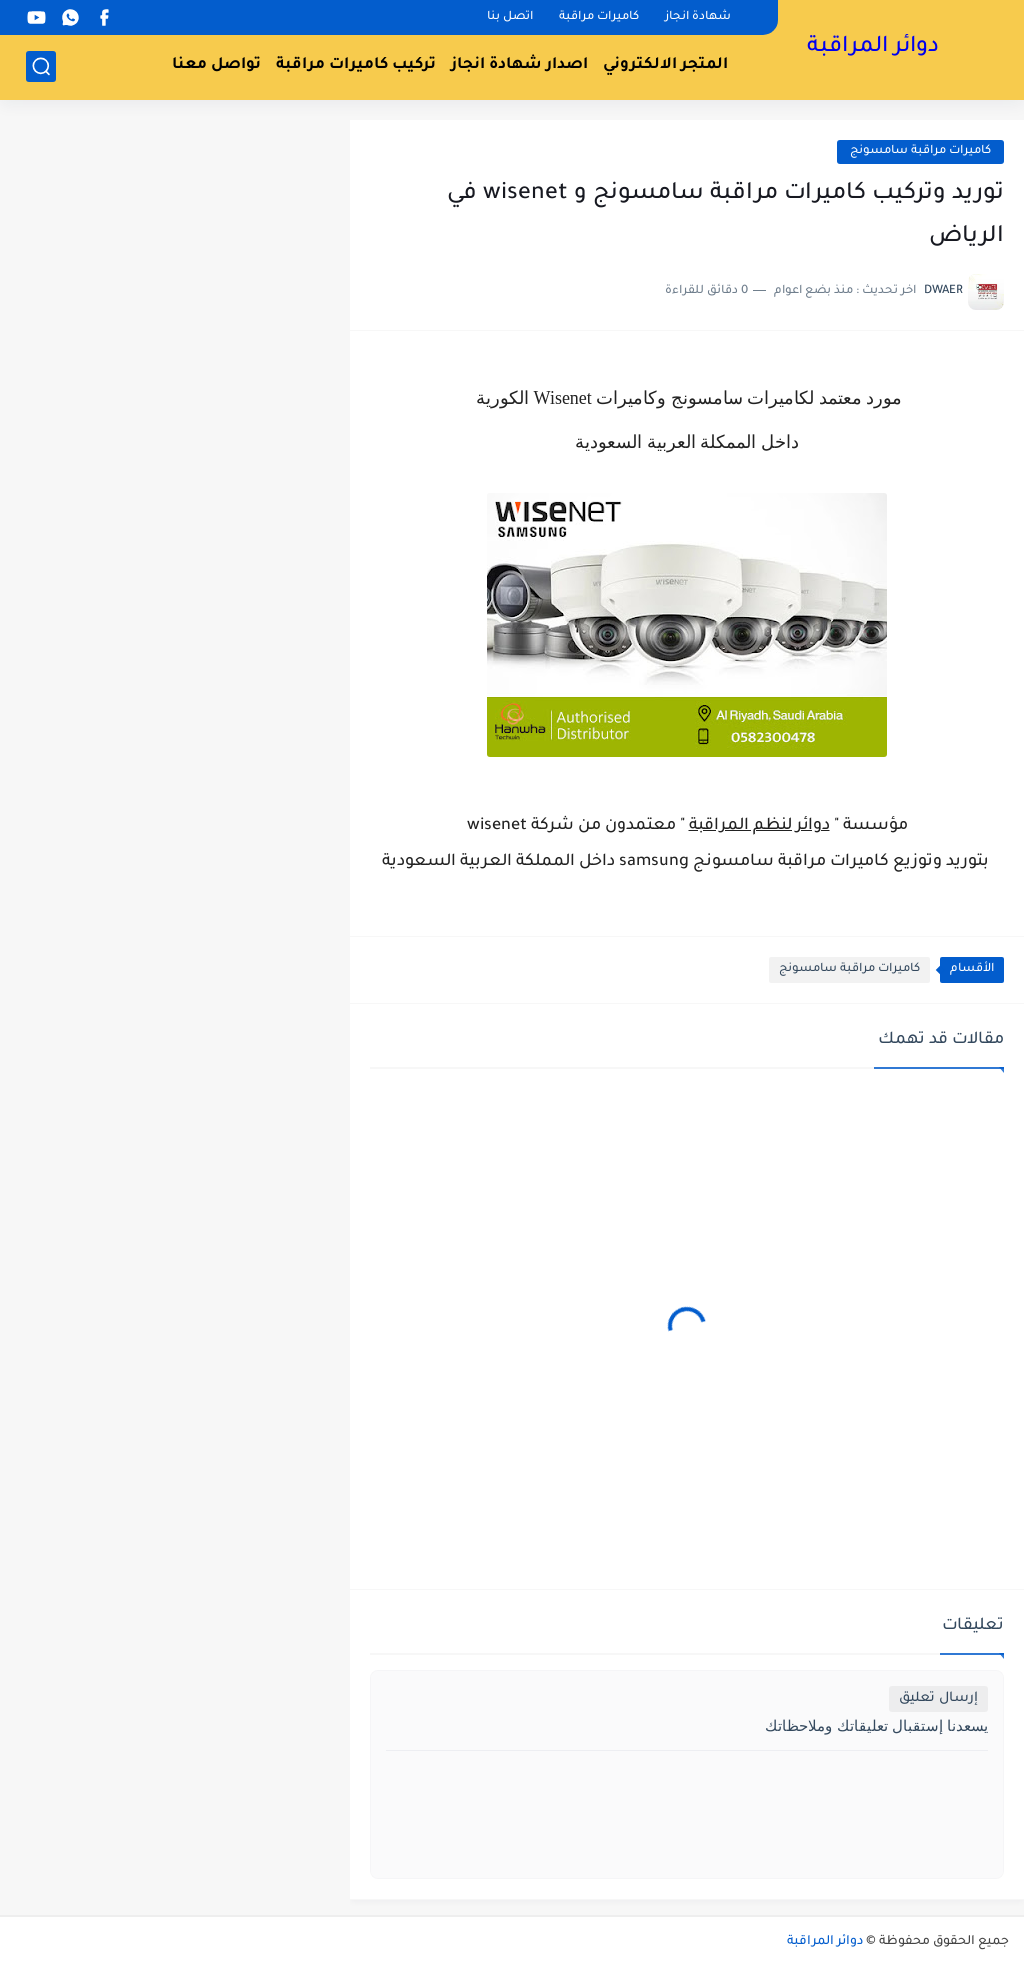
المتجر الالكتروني (665, 65)
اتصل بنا (510, 17)
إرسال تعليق (938, 1698)
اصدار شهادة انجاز (519, 65)
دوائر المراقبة (873, 48)
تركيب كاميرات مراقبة (356, 65)
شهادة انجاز (698, 17)
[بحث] (41, 66)
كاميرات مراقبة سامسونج (920, 151)
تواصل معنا (216, 65)
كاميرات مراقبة (599, 17)
